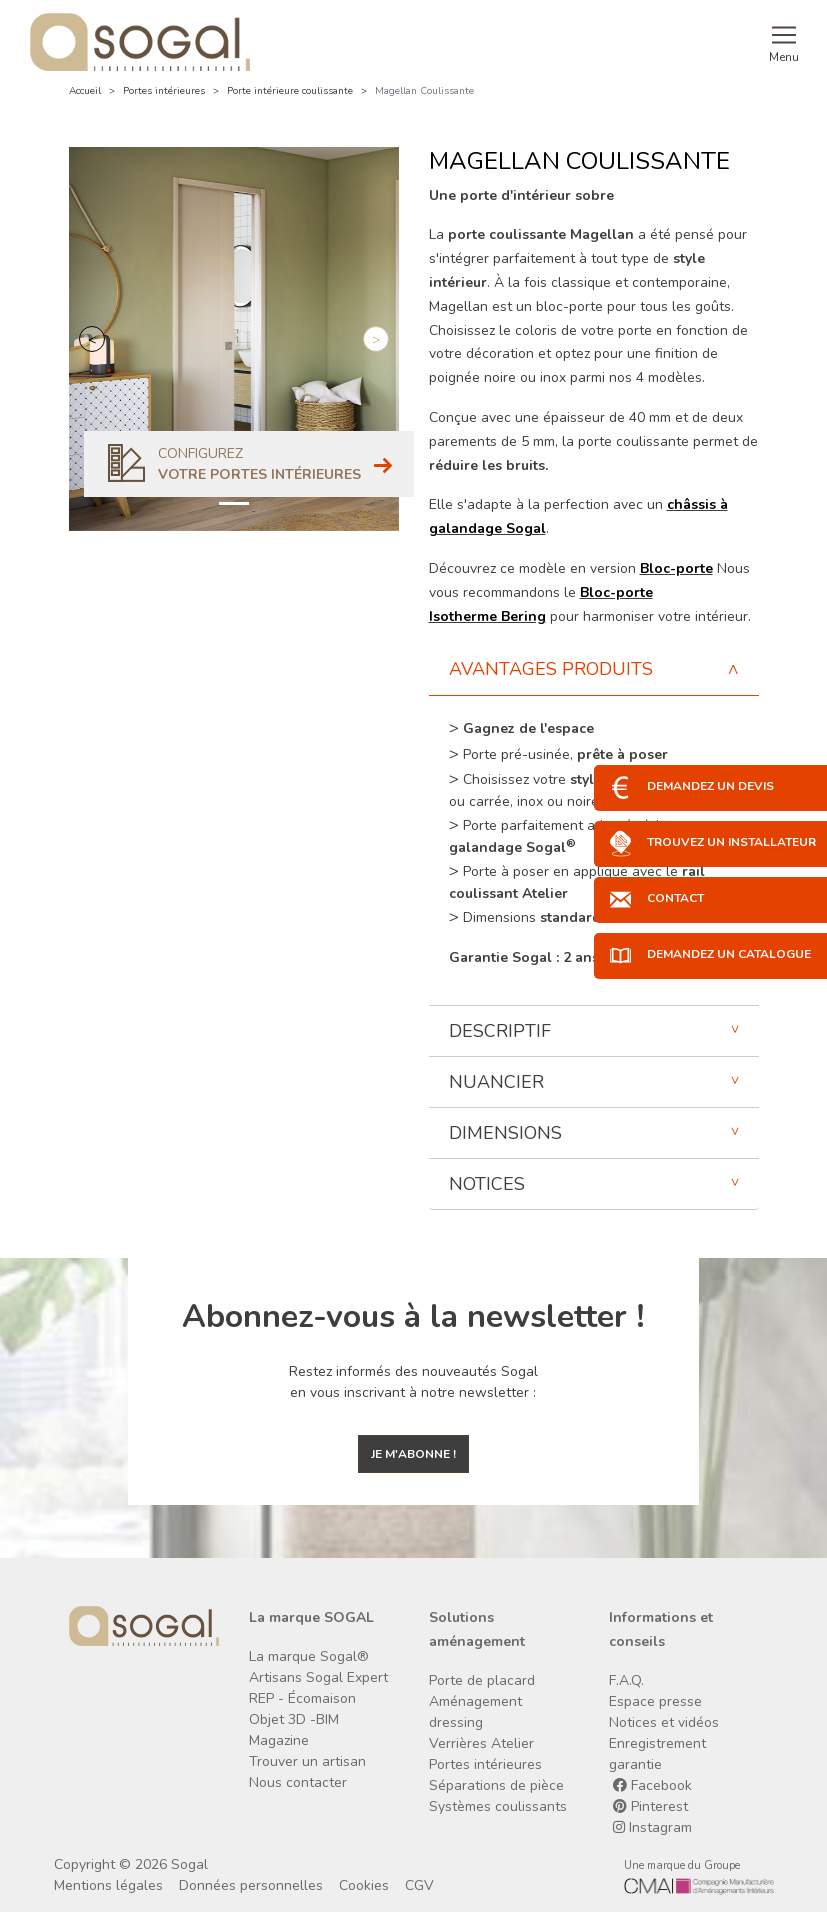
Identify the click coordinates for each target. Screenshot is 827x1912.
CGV (419, 1885)
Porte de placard (482, 1680)
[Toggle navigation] (784, 42)
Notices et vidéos (664, 1722)
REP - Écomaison (302, 1698)
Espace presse (655, 1701)
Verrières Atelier (481, 1743)
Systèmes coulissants (498, 1806)
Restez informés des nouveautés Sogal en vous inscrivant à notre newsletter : (413, 1382)
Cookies (364, 1885)
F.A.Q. (626, 1680)
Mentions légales (108, 1885)
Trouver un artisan (307, 1761)
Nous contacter (298, 1782)
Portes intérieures (164, 91)
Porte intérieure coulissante (290, 91)
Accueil (85, 91)
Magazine (279, 1740)
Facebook (652, 1785)
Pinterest (650, 1806)
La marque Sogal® (309, 1656)
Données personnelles (251, 1885)
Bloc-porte (676, 568)
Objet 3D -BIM (294, 1719)
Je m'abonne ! (413, 1454)
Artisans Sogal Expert (318, 1677)
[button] (92, 339)
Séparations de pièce (496, 1785)
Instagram (652, 1827)
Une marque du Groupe (682, 1865)
